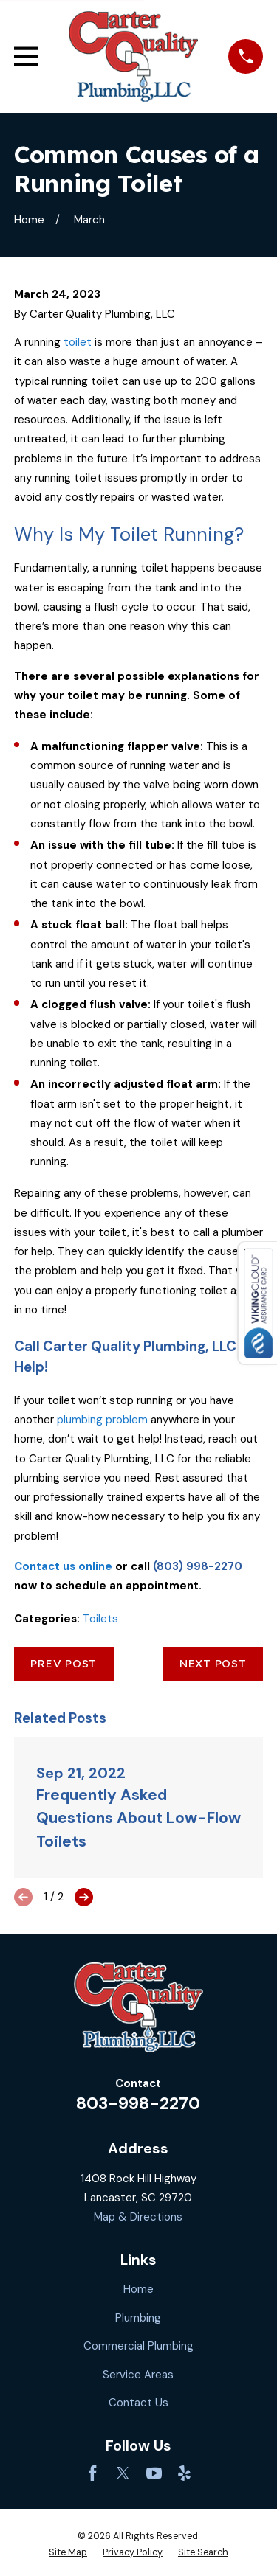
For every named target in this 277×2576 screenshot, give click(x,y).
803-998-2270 (138, 2103)
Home (138, 2289)
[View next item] (84, 1897)
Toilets (100, 1618)
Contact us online (63, 1566)
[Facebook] (92, 2473)
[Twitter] (123, 2473)
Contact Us (138, 2402)
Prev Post (63, 1663)
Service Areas (138, 2374)
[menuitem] (68, 2553)
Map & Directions (138, 2216)
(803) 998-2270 (197, 1566)
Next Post (213, 1663)
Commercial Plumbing (138, 2346)
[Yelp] (184, 2473)
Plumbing (138, 2318)
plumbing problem (102, 1419)
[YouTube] (154, 2473)
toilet (78, 342)
